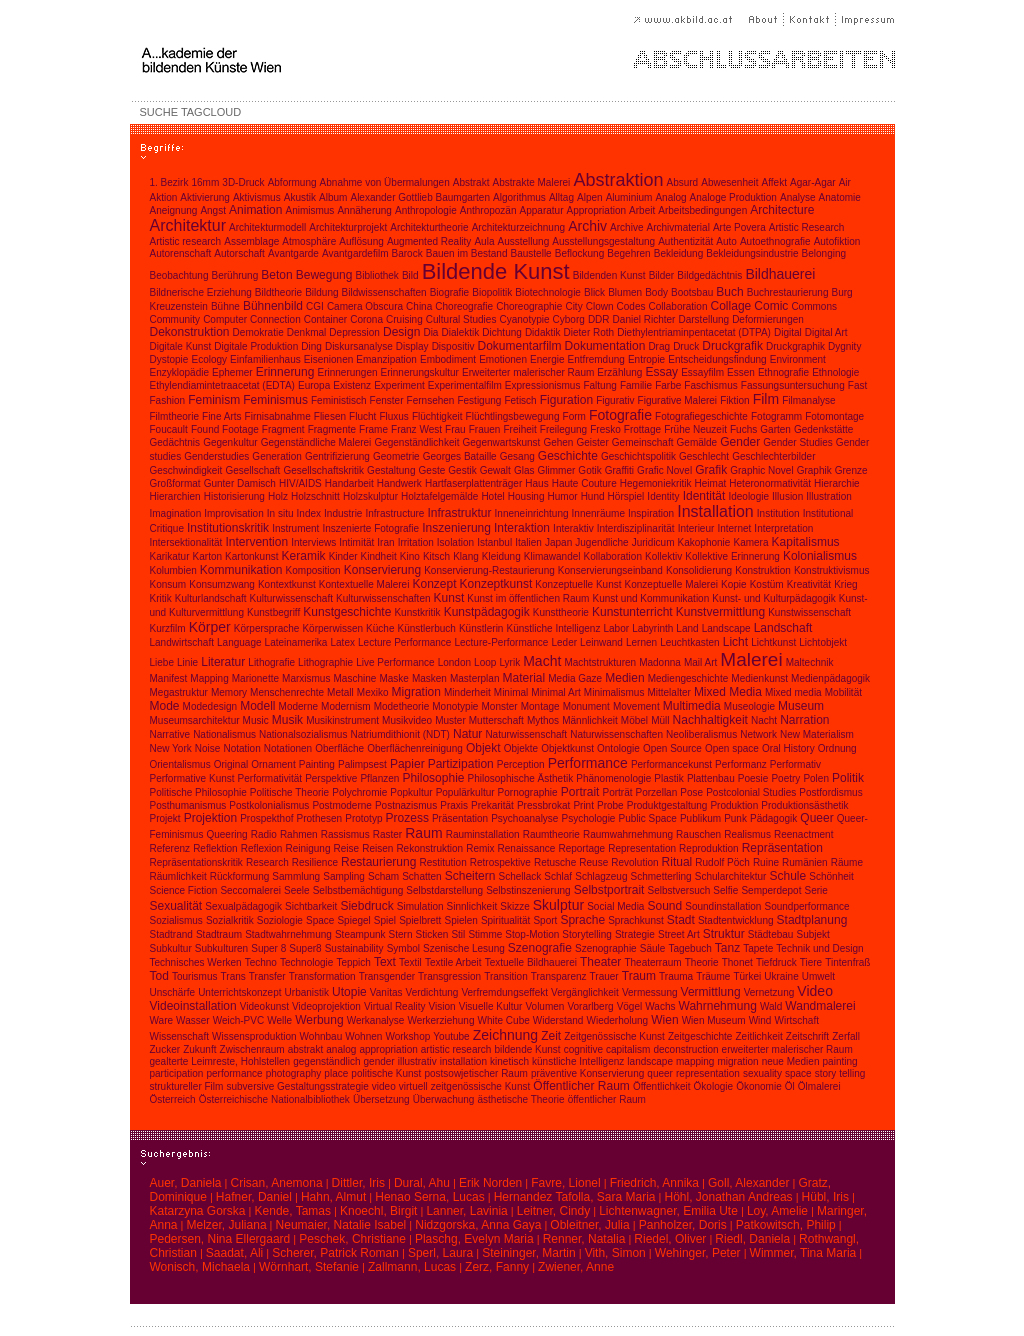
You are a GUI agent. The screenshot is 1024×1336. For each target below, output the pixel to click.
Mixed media (793, 692)
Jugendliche (601, 542)
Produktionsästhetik (804, 805)
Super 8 (268, 948)
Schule (788, 876)
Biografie (449, 292)
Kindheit (379, 556)
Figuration (566, 400)
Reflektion (215, 848)
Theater (600, 962)
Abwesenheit (729, 182)
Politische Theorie (289, 792)
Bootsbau (692, 292)
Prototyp (363, 818)
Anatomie (840, 197)
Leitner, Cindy (553, 1211)
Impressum (865, 19)
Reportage (581, 848)
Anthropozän (488, 210)
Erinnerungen (347, 372)
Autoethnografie (775, 241)
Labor (617, 628)
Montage (540, 706)
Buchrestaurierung (788, 292)
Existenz (352, 385)
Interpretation (783, 528)
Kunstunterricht (632, 612)
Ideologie (748, 496)
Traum (639, 976)
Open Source (672, 748)
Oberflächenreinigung (415, 748)
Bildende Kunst (496, 271)
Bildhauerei (780, 274)
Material (524, 678)
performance (234, 1073)
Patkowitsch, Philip (786, 1225)
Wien (664, 1020)
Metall (340, 692)
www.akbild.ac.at (691, 19)
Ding (311, 346)
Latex (342, 642)
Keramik (304, 556)
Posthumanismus (188, 805)
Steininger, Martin (528, 1253)
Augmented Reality (429, 241)
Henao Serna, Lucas (429, 1197)
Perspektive (331, 778)
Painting (317, 764)
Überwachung (444, 1099)
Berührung (235, 275)
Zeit (551, 1036)
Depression (354, 332)
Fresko (605, 429)
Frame (373, 429)
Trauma (676, 976)
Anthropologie (426, 210)
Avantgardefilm (355, 253)
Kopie (734, 584)
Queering (226, 834)
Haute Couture (584, 483)
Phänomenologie (613, 778)
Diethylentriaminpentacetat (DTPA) (694, 332)
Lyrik (509, 662)
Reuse (593, 862)
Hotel (492, 496)
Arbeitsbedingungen (702, 210)
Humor (563, 496)
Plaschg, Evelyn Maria (474, 1239)
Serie (816, 890)
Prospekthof (266, 818)
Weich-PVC (239, 1020)
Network (758, 734)
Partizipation (461, 764)
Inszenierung (456, 528)
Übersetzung (381, 1099)
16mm (205, 182)
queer (660, 1073)
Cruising (404, 319)
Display (412, 346)
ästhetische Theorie (520, 1099)
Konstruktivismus (832, 570)
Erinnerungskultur (420, 372)
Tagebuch (689, 948)
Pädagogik (773, 818)
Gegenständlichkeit (416, 442)
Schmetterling (661, 876)
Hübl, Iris (825, 1197)
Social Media (615, 906)
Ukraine (781, 976)
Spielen (460, 920)
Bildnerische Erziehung (201, 292)
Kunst (449, 598)
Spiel (385, 920)
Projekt (165, 818)
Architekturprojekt (348, 227)
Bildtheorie (278, 292)
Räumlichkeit (178, 876)
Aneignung (174, 210)
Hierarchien (175, 496)
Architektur (188, 225)
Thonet (737, 962)
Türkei (747, 976)
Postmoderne (341, 805)
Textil (410, 962)
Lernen (641, 642)
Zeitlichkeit (759, 1036)
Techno (261, 962)
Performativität (270, 778)
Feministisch (339, 400)
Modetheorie (402, 706)
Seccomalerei (250, 890)
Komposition (313, 570)
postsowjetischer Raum (475, 1073)
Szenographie (606, 948)
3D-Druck (243, 182)
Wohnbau (321, 1036)
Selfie (725, 890)
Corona (366, 319)
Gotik (589, 470)
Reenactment (803, 834)
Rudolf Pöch (722, 862)
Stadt (681, 920)
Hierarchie (837, 483)
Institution (778, 513)
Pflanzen (379, 778)
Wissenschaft (179, 1036)
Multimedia (692, 706)
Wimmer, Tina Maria (803, 1253)
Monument (586, 706)
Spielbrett (420, 920)
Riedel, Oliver (670, 1239)
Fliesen (330, 416)
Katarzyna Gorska (198, 1211)
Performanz (741, 764)
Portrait (580, 792)
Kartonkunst (251, 556)
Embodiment (448, 359)
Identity (663, 496)
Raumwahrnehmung (628, 834)
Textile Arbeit (453, 962)
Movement (636, 706)
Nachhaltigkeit (710, 720)
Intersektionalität (186, 542)
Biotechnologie (548, 292)
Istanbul (494, 542)
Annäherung (364, 210)
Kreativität (809, 584)
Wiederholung (617, 1020)
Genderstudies (216, 456)
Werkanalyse (376, 1020)
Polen (816, 778)
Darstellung (703, 319)
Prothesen (320, 818)
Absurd (683, 182)
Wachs (660, 1006)
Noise (208, 748)
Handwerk (399, 483)
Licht (735, 642)
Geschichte (568, 456)
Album (333, 197)
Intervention (256, 542)
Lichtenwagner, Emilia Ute (668, 1211)
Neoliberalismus (701, 734)
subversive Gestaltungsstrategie (297, 1086)
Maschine (355, 678)
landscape (650, 1061)
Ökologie (713, 1086)
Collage (731, 306)
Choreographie (529, 306)
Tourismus (195, 976)
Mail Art (700, 662)
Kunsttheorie (561, 612)
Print (583, 805)
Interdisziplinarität (636, 528)
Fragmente (332, 429)
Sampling (344, 876)
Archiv (587, 226)
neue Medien (791, 1061)
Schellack (519, 876)
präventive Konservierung (587, 1073)
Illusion (787, 496)
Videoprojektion (326, 1006)
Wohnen (363, 1036)
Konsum (168, 584)
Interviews (313, 542)
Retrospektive (500, 862)
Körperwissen (332, 628)
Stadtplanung (812, 920)
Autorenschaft (181, 253)
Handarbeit (349, 483)
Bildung (321, 292)
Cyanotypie (524, 319)
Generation (276, 456)
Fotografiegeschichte (701, 416)
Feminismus (275, 400)
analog (341, 1049)
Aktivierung (204, 197)
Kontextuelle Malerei (364, 584)
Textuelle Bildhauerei (531, 962)
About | (766, 19)
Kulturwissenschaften (383, 598)
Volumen (544, 1006)
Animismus (309, 210)
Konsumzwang (222, 584)
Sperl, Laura (440, 1253)
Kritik (161, 598)
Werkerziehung (440, 1020)
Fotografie (620, 415)
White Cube (504, 1020)
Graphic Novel (761, 470)
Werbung (319, 1020)
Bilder (662, 275)
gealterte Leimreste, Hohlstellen (220, 1061)
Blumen (625, 292)
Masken (429, 678)
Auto (726, 241)
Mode (165, 706)
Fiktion (734, 400)
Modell (257, 706)
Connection (275, 319)
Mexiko (373, 692)
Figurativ (615, 400)
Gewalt (495, 470)
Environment (798, 359)
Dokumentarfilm (520, 346)
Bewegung (324, 275)
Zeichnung (505, 1035)
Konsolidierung (699, 570)
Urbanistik (307, 992)
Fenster (387, 400)
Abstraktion (618, 180)
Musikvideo (407, 720)
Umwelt (818, 976)
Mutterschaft (496, 720)
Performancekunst (671, 764)
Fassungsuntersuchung (793, 385)
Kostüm (767, 584)
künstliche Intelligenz (578, 1061)
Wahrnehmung (718, 1006)
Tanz (727, 948)
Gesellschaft (252, 470)
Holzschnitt (315, 496)
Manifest (169, 678)
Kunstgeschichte (347, 612)
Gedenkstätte (823, 429)
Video (815, 991)
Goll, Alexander (748, 1183)
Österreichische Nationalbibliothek (274, 1099)
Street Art (679, 934)
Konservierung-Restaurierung (489, 570)
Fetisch (520, 400)
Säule (653, 948)
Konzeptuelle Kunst (578, 584)
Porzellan (657, 792)
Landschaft (783, 628)
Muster (450, 720)
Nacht (764, 720)
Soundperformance (807, 906)
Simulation (420, 906)
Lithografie (271, 662)
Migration (416, 692)
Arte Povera (739, 227)
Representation (642, 848)
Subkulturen (221, 948)
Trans (233, 976)
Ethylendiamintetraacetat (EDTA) (222, 385)
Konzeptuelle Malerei (671, 584)
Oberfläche (339, 748)
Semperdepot (771, 890)
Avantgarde (293, 253)
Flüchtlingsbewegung (513, 416)
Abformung (292, 182)
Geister (593, 442)
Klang (466, 556)
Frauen (485, 429)
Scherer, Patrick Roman (335, 1253)
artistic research (456, 1049)
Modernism (345, 706)
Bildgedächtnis (709, 275)
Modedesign (210, 706)
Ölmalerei (819, 1086)
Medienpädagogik (830, 678)
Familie (636, 385)
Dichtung (501, 332)
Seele (297, 890)
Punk (735, 818)
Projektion (210, 818)
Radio (264, 834)
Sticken (432, 934)
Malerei (751, 659)
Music (256, 720)
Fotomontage (834, 416)
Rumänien (805, 862)
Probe (610, 805)
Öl (790, 1086)
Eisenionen (328, 359)
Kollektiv (663, 556)
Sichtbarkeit (311, 906)
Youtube (451, 1036)
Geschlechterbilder (773, 456)
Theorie (702, 962)
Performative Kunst (192, 778)
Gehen (558, 442)
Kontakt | (810, 19)
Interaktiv (573, 528)
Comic (771, 306)
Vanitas (386, 992)
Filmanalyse (808, 400)
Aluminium (629, 197)
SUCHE (159, 112)
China (419, 306)
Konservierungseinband (610, 570)
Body (656, 292)
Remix (480, 848)
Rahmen (299, 834)
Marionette (255, 678)
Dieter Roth (589, 332)
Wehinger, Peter (698, 1253)
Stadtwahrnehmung (288, 934)
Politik (848, 778)
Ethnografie (783, 372)
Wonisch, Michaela (200, 1267)
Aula (484, 241)
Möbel (634, 720)
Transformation (322, 976)
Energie (547, 359)
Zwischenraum (252, 1049)
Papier (407, 764)
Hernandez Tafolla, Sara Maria (575, 1197)
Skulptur (558, 905)
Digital (788, 332)
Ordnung (837, 748)
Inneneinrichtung (532, 513)
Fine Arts (221, 416)
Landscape (726, 628)
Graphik (814, 470)
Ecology (209, 359)
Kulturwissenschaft (291, 598)
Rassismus (345, 834)
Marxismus (306, 678)
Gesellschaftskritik (323, 470)
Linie (187, 662)
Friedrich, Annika (654, 1183)
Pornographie (528, 792)
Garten (775, 429)
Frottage (642, 429)
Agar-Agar (813, 182)
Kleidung (501, 556)
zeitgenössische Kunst (481, 1086)
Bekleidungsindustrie (752, 253)
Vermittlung (711, 992)
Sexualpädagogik (243, 906)
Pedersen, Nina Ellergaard (220, 1239)
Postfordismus (830, 792)
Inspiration (651, 513)
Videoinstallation (193, 1006)
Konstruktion (763, 570)
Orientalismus (180, 764)
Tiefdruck (776, 962)
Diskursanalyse (359, 346)
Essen (741, 372)
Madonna (660, 662)
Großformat (175, 483)
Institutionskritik (228, 528)
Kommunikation (241, 570)
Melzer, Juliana (227, 1225)
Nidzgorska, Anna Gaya (478, 1225)
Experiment (399, 385)
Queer (816, 818)
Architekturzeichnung (518, 227)
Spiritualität (505, 920)
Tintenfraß (847, 962)
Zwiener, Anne (576, 1267)
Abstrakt (471, 182)
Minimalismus (614, 692)
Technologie (306, 962)
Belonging (824, 253)
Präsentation (460, 818)
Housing (526, 496)
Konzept (434, 584)
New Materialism (817, 734)
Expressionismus (543, 385)
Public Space (647, 818)
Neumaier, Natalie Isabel (341, 1225)
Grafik (711, 470)
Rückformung (239, 876)
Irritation (416, 542)
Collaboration (678, 306)
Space (320, 920)
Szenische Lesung (464, 948)
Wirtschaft (796, 1020)
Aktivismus (257, 197)
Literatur (223, 662)
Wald (771, 1006)
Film (766, 399)
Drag (659, 346)
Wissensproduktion (254, 1036)
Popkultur (411, 792)
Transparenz (559, 976)
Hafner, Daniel (254, 1197)
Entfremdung (596, 359)
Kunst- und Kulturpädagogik (773, 598)
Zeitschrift (807, 1036)
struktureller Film (187, 1086)
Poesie (753, 778)
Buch (729, 292)
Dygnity (844, 346)
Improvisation (233, 513)
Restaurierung (378, 862)
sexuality (762, 1073)
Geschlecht (704, 456)
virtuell (413, 1086)
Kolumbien (173, 570)
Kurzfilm (168, 628)
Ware (162, 1020)
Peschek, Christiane (352, 1239)
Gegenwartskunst (502, 442)
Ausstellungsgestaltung (603, 241)
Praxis (454, 805)
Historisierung (234, 496)
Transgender (387, 976)
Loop (485, 662)
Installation (715, 511)
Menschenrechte (287, 692)
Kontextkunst (287, 584)
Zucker (165, 1049)
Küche (380, 628)
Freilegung (563, 429)
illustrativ (417, 1061)
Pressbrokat (543, 805)
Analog (670, 197)
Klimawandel (552, 556)
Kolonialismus (820, 556)
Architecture (782, 210)
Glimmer (557, 470)
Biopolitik (492, 292)
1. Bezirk (169, 182)
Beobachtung (179, 275)
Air (845, 182)
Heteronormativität (770, 483)
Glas (524, 470)
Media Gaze (575, 678)
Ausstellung (524, 241)
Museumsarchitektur (195, 720)
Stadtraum (219, 934)
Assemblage (251, 241)
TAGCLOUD (211, 112)
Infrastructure (395, 513)
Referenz (170, 848)
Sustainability (354, 948)
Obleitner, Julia (589, 1225)
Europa (314, 385)
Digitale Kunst (181, 346)
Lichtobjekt (823, 642)
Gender (740, 442)
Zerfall (846, 1036)
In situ (280, 513)
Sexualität (176, 906)
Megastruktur (179, 692)
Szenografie (540, 948)
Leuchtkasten (690, 642)
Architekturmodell (267, 227)
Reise (347, 848)
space (798, 1073)
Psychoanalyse (524, 818)
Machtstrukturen (600, 662)
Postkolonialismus (269, 805)
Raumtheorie (551, 834)
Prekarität (492, 805)
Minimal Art (555, 692)
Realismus (747, 834)
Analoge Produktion (733, 197)
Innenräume (598, 513)
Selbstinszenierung (528, 890)
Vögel (630, 1006)
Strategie (635, 934)
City (573, 306)
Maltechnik (810, 662)
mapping (695, 1061)
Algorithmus (519, 197)
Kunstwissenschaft (809, 612)
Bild (410, 275)
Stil (458, 934)
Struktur (724, 934)
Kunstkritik (417, 612)
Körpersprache (267, 628)
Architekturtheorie (429, 227)
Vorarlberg (590, 1006)
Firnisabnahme (278, 416)
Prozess (407, 818)
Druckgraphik (795, 346)
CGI (315, 306)
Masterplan (474, 678)
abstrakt (306, 1049)
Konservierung (382, 570)
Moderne (298, 706)
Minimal (511, 692)
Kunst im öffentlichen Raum (528, 598)
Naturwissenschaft (526, 734)
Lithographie (325, 662)
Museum (801, 706)
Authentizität (685, 241)
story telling (840, 1073)
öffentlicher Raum (607, 1099)
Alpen (590, 197)
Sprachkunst (636, 920)
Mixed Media (728, 692)
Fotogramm (776, 416)
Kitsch (436, 556)
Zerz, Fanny (497, 1267)
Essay (661, 372)
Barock (407, 253)
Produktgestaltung (667, 805)
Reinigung (307, 848)
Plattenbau (711, 778)
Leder (564, 642)
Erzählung (619, 372)
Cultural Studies (461, 319)
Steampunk (360, 934)
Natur (467, 734)
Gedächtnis (175, 442)
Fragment (283, 429)
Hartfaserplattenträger (473, 483)
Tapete (758, 948)
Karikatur (170, 556)
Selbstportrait (609, 890)
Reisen (377, 848)
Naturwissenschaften (616, 734)
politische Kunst (386, 1073)
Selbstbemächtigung (358, 890)
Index (309, 513)
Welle (279, 1020)
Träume (713, 976)
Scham (383, 876)
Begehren (628, 253)
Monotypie (455, 706)
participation (177, 1073)
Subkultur (171, 948)
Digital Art (826, 332)
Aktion (164, 197)
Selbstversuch (678, 890)
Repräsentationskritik (196, 862)
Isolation (455, 542)
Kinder (343, 556)
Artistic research (186, 241)
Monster (499, 706)
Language (239, 642)
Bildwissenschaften (384, 292)
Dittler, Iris (358, 1183)
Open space (732, 748)
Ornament (273, 764)
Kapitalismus (806, 542)
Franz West (416, 429)
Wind (760, 1020)
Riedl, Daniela (752, 1239)
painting (840, 1061)
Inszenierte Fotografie (370, 528)
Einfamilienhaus (265, 359)
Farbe (668, 385)
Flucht (362, 416)
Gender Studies (798, 442)
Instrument (295, 528)
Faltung (599, 385)
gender (379, 1061)
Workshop (407, 1036)
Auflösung (361, 241)
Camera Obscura (365, 306)
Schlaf (558, 876)
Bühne (225, 306)
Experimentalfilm (465, 385)
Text (385, 962)
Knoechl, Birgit (378, 1211)
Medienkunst (759, 678)
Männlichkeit (590, 720)
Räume (847, 862)
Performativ (795, 764)
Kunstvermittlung (720, 612)
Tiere (811, 962)
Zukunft (199, 1049)
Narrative (170, 734)
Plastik (668, 778)
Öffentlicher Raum (581, 1086)
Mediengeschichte (688, 678)
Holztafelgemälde (439, 496)
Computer (225, 319)
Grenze (851, 470)
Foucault (169, 429)
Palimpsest (362, 764)
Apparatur (542, 210)
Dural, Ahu (422, 1183)
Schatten (421, 876)
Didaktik (543, 332)
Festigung (479, 400)
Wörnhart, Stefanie (309, 1267)
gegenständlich (326, 1061)
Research (267, 862)
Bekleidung (678, 253)
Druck (686, 346)
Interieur (696, 528)
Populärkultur (465, 792)
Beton (276, 275)
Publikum (700, 818)
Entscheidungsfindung (717, 359)
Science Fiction (184, 890)
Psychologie (589, 818)
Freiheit (519, 429)
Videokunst (264, 1006)
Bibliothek (376, 275)
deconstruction (685, 1049)
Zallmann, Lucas (412, 1267)
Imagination (176, 513)
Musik (287, 720)
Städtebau (771, 934)
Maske (393, 678)
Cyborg (569, 319)
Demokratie (258, 332)
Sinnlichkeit (472, 906)
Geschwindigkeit (186, 470)
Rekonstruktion (429, 848)
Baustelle (531, 253)
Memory (229, 692)
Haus (536, 483)
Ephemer (232, 372)
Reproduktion (708, 848)
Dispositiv (453, 346)
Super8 (305, 948)
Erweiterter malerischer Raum (528, 372)
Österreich (173, 1099)
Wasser (193, 1020)
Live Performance (395, 662)
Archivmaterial (678, 227)
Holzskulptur (370, 496)
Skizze (514, 906)
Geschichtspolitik (638, 456)
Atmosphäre (309, 241)
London (454, 662)
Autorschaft (239, 253)
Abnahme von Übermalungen (385, 182)
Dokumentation (605, 346)
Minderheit (467, 692)
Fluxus (393, 416)
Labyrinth (652, 628)
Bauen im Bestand (467, 253)
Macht (542, 661)
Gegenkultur (230, 442)
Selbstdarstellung (444, 890)
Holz (278, 496)
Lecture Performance (404, 642)
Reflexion (262, 848)
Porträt (617, 792)
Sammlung (296, 876)
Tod (159, 976)
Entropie (646, 359)
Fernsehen (431, 400)
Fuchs (743, 429)
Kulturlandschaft (211, 598)
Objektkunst (567, 748)
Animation (255, 210)
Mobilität (843, 692)
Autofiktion (837, 241)
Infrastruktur (459, 513)
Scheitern (470, 876)
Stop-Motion (532, 934)
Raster (387, 834)
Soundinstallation (723, 906)
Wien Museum (714, 1020)
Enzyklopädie (179, 372)
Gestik (462, 470)
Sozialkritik (230, 920)
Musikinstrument (342, 720)
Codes (631, 306)
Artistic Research (807, 227)
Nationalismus (224, 734)
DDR (599, 319)
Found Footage (225, 429)
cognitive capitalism (607, 1049)
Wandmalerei (820, 1006)
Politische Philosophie (198, 792)
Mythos (543, 720)
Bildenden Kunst (609, 275)
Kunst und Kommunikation (651, 598)
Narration (804, 720)
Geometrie (396, 456)
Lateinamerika (296, 642)
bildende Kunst (527, 1049)
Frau (455, 429)
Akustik (300, 197)
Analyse (798, 197)
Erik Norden (490, 1183)
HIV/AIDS (300, 483)
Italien (528, 542)
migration (737, 1061)
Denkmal (306, 332)
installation (463, 1061)
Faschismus (710, 385)
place (336, 1073)
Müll (660, 720)
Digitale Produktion (256, 346)
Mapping (209, 678)
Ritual (677, 862)
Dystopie (169, 359)
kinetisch (509, 1061)
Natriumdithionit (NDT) (399, 734)
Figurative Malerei (677, 400)
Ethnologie (835, 372)
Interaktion (522, 528)
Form (574, 416)
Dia (430, 332)
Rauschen (698, 834)
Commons (814, 306)
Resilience (315, 862)
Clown (600, 306)
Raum (423, 833)
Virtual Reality (395, 1006)
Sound (665, 906)
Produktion (734, 805)
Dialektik (461, 332)
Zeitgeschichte (700, 1036)
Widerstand (558, 1020)
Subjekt (812, 934)
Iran (385, 542)
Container (325, 319)
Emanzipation (386, 359)
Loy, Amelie (777, 1211)
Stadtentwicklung (736, 920)
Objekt (483, 748)
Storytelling (586, 934)
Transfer (267, 976)
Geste (432, 470)
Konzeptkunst (496, 584)
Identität (704, 496)
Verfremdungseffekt (504, 992)
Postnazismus (406, 805)
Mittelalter (668, 692)
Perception (521, 764)
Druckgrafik (732, 346)
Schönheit (831, 876)
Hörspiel (626, 496)
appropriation (388, 1049)
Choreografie (464, 306)
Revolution (634, 862)
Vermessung (650, 992)
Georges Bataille (460, 456)
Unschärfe (173, 992)
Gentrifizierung (337, 456)
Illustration (829, 496)
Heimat (711, 483)
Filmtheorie (174, 416)
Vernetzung (769, 992)
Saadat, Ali (234, 1253)
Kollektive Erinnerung (732, 556)
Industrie (343, 513)
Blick (594, 292)
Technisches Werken (196, 962)
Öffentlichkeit (662, 1086)
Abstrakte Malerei (532, 182)
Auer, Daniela (186, 1183)
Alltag (561, 197)
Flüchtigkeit (437, 416)
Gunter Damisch (240, 483)
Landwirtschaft (182, 642)
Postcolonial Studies (751, 792)
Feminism (214, 400)
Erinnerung (285, 372)
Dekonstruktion (190, 332)
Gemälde (697, 442)
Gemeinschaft (643, 442)
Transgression (449, 976)
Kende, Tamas (293, 1211)
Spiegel (353, 920)
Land (687, 628)
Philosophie (433, 778)
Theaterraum (652, 962)
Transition (506, 976)
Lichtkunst (773, 642)
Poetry (785, 778)
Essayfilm (702, 372)
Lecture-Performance (501, 642)
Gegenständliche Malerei (316, 442)
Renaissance (527, 848)
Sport (545, 920)
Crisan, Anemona (277, 1183)
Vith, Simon (615, 1253)
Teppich (353, 962)
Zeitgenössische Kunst (614, 1036)
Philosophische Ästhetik (521, 778)
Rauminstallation (483, 834)
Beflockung (579, 253)
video (384, 1086)
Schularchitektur (731, 876)
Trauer (604, 976)
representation (708, 1073)
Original (231, 764)
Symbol (403, 948)
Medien (624, 678)
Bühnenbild (273, 306)
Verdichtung (432, 992)
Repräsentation (782, 848)
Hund (593, 496)
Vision (442, 1006)
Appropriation (596, 210)
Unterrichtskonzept (239, 992)
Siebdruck (366, 906)
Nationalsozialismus (303, 734)
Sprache (582, 920)
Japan (558, 542)
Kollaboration (613, 556)
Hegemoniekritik (656, 483)
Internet (734, 528)
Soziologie (280, 920)
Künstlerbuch (427, 628)
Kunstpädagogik (487, 612)
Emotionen (503, 359)
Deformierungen (768, 319)
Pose (691, 792)
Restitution (442, 862)
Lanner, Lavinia (466, 1211)
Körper (210, 627)
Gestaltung (391, 470)
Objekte (521, 748)
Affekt (774, 182)
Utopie (349, 992)
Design (401, 332)
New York (171, 748)
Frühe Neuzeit (695, 429)
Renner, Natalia (584, 1239)
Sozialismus (176, 920)
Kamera (750, 542)
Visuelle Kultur (491, 1006)
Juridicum (653, 542)
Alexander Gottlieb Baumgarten (420, 197)
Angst (213, 210)
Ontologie (618, 748)
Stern (401, 934)
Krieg (845, 584)
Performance (588, 763)
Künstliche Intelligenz (553, 628)
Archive (626, 227)
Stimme (485, 934)
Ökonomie (759, 1086)
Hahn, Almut (333, 1197)
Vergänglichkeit (585, 992)
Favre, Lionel (565, 1183)
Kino (410, 556)
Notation (241, 748)
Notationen (288, 748)
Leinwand (601, 642)
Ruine (766, 862)
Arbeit (642, 210)
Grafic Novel (664, 470)
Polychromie (359, 792)
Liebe (162, 662)
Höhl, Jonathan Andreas (729, 1197)
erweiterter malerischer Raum (787, 1049)
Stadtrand (171, 934)
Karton (207, 556)
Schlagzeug (601, 876)
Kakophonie (704, 542)
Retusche (555, 862)
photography (294, 1073)
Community (175, 319)
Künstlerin (481, 628)
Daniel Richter (644, 319)
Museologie (749, 706)
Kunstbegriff (273, 612)
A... (280, 60)
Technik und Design (819, 948)
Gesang (517, 456)
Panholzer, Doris (683, 1225)
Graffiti (619, 470)
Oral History (788, 748)
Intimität (356, 542)
